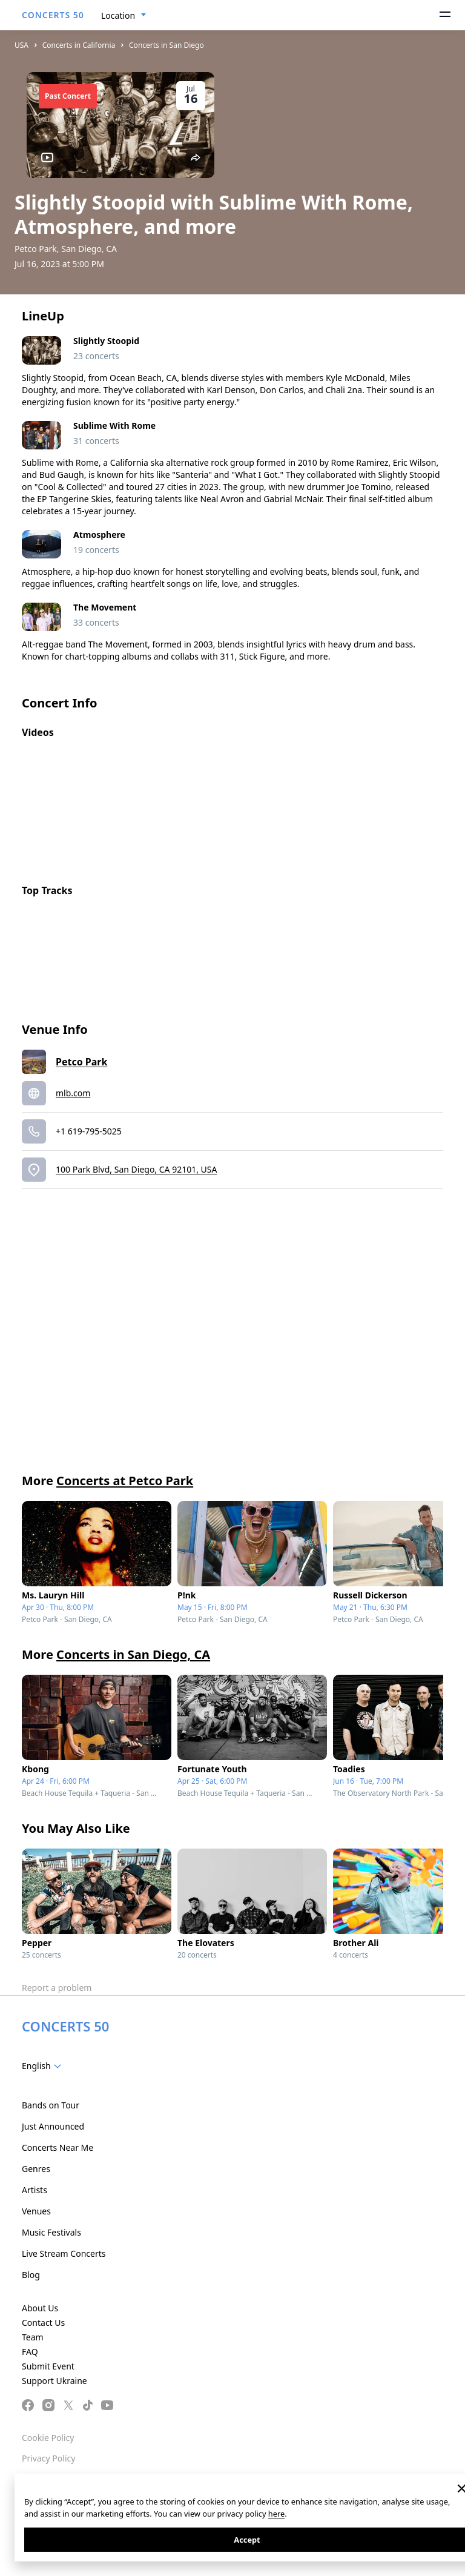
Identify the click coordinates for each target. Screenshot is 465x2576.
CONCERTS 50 (53, 15)
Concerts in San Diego (166, 45)
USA (21, 45)
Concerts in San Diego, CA (133, 1654)
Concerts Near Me (57, 2147)
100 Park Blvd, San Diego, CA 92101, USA (136, 1169)
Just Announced (53, 2126)
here (276, 2513)
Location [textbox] (118, 15)
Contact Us (43, 2322)
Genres (36, 2168)
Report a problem (56, 1987)
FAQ (30, 2351)
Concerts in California (79, 45)
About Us (40, 2308)
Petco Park (81, 1061)
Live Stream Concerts (63, 2253)
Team (33, 2337)
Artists (34, 2190)
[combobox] (123, 16)
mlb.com (73, 1093)
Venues (36, 2211)
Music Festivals (51, 2232)
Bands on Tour (50, 2105)
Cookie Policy (48, 2437)
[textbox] (44, 2066)
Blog (31, 2274)
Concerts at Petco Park (124, 1480)
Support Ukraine (54, 2380)
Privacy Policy (48, 2458)
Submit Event (48, 2366)
